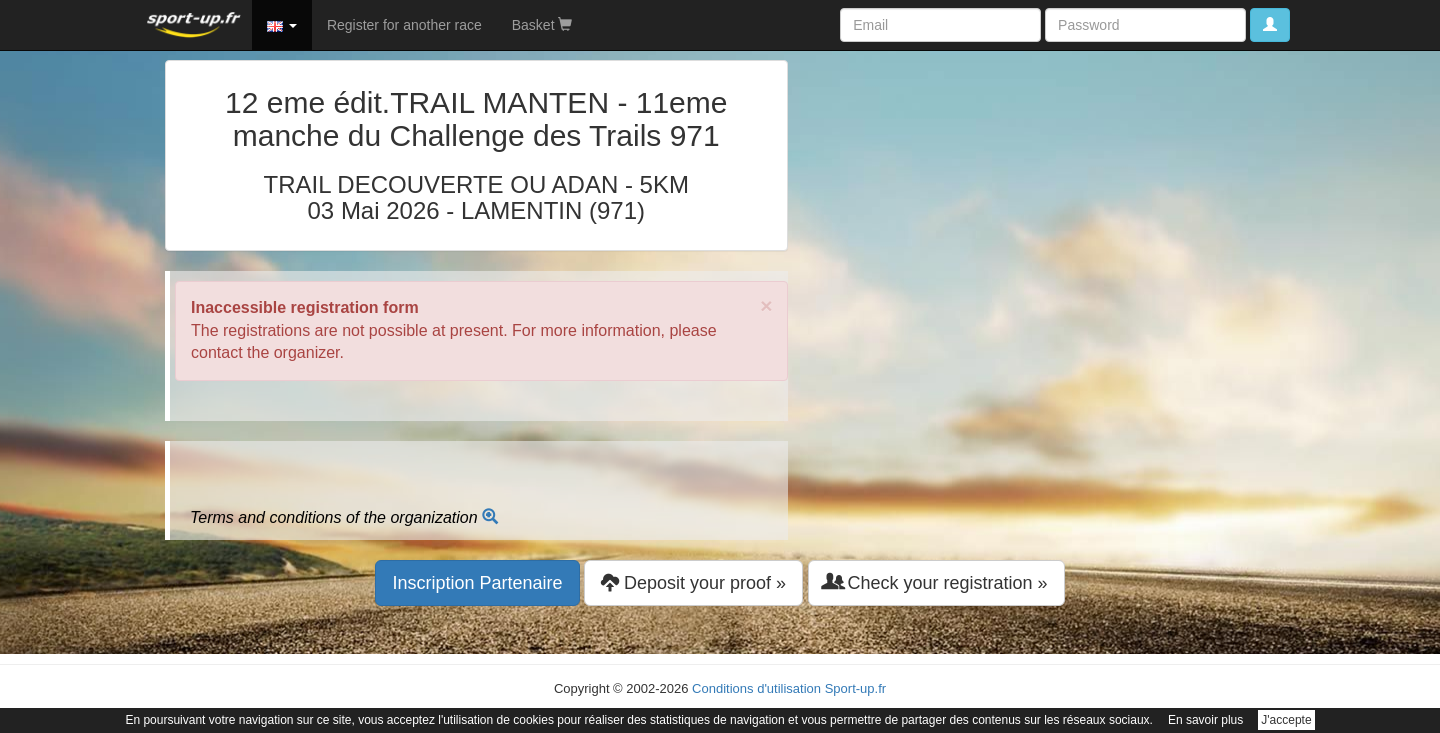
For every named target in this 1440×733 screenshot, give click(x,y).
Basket (542, 25)
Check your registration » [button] (936, 582)
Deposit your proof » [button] (693, 582)
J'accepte (1286, 720)
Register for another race (404, 25)
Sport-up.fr (855, 688)
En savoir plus (1205, 720)
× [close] (766, 305)
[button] (282, 25)
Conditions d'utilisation (756, 688)
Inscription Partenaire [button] (477, 583)
